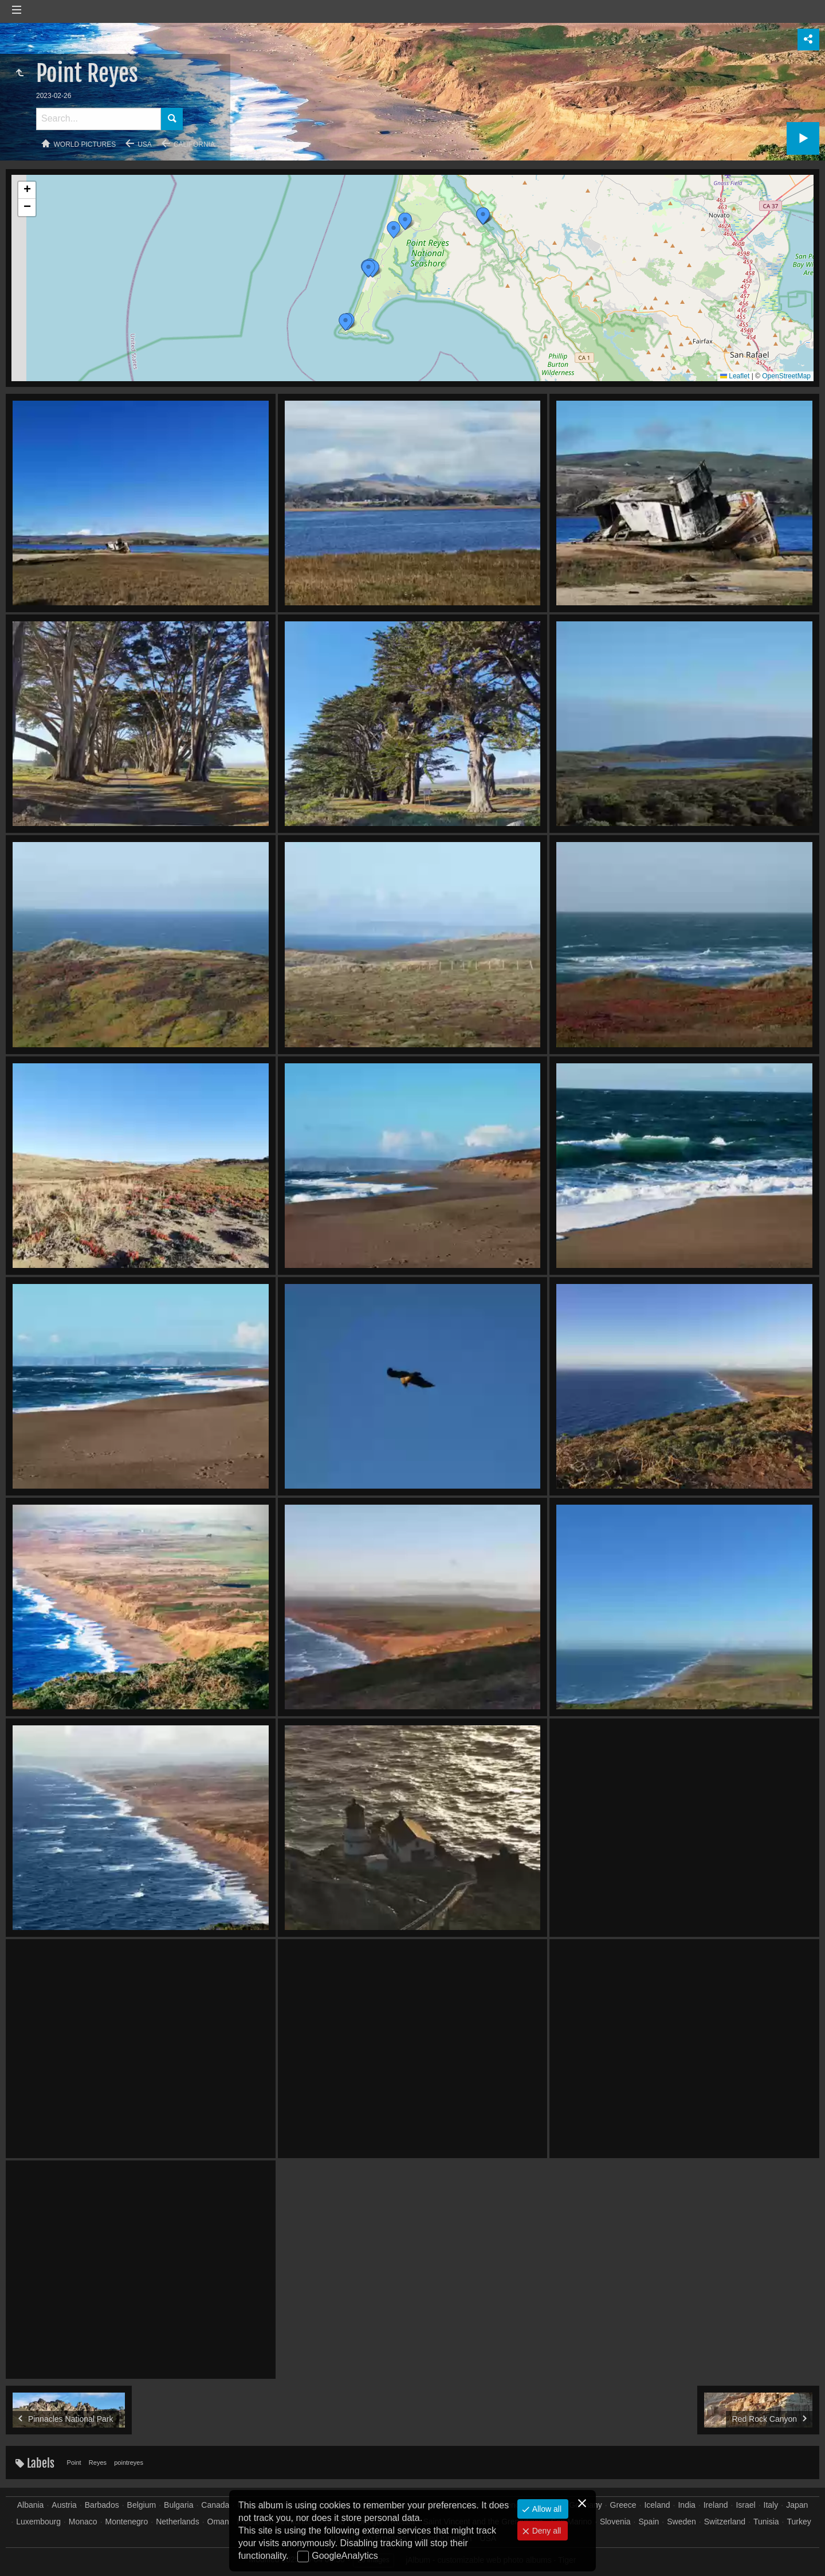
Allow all (545, 2509)
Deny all (545, 2530)
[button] (483, 216)
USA (145, 144)
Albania (30, 2505)
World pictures (85, 144)
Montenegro (126, 2521)
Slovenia (615, 2521)
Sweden (681, 2521)
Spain (649, 2521)
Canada (215, 2505)
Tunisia (766, 2521)
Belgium (141, 2505)
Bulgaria (178, 2505)
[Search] (98, 119)
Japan (797, 2505)
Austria (64, 2505)
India (686, 2505)
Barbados (102, 2505)
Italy (771, 2505)
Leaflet (734, 376)
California (194, 144)
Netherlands (177, 2521)
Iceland (657, 2505)
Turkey (799, 2521)
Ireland (716, 2505)
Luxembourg (38, 2521)
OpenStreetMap (786, 376)
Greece (623, 2505)
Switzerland (724, 2521)
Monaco (83, 2521)
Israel (745, 2505)
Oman (218, 2521)
